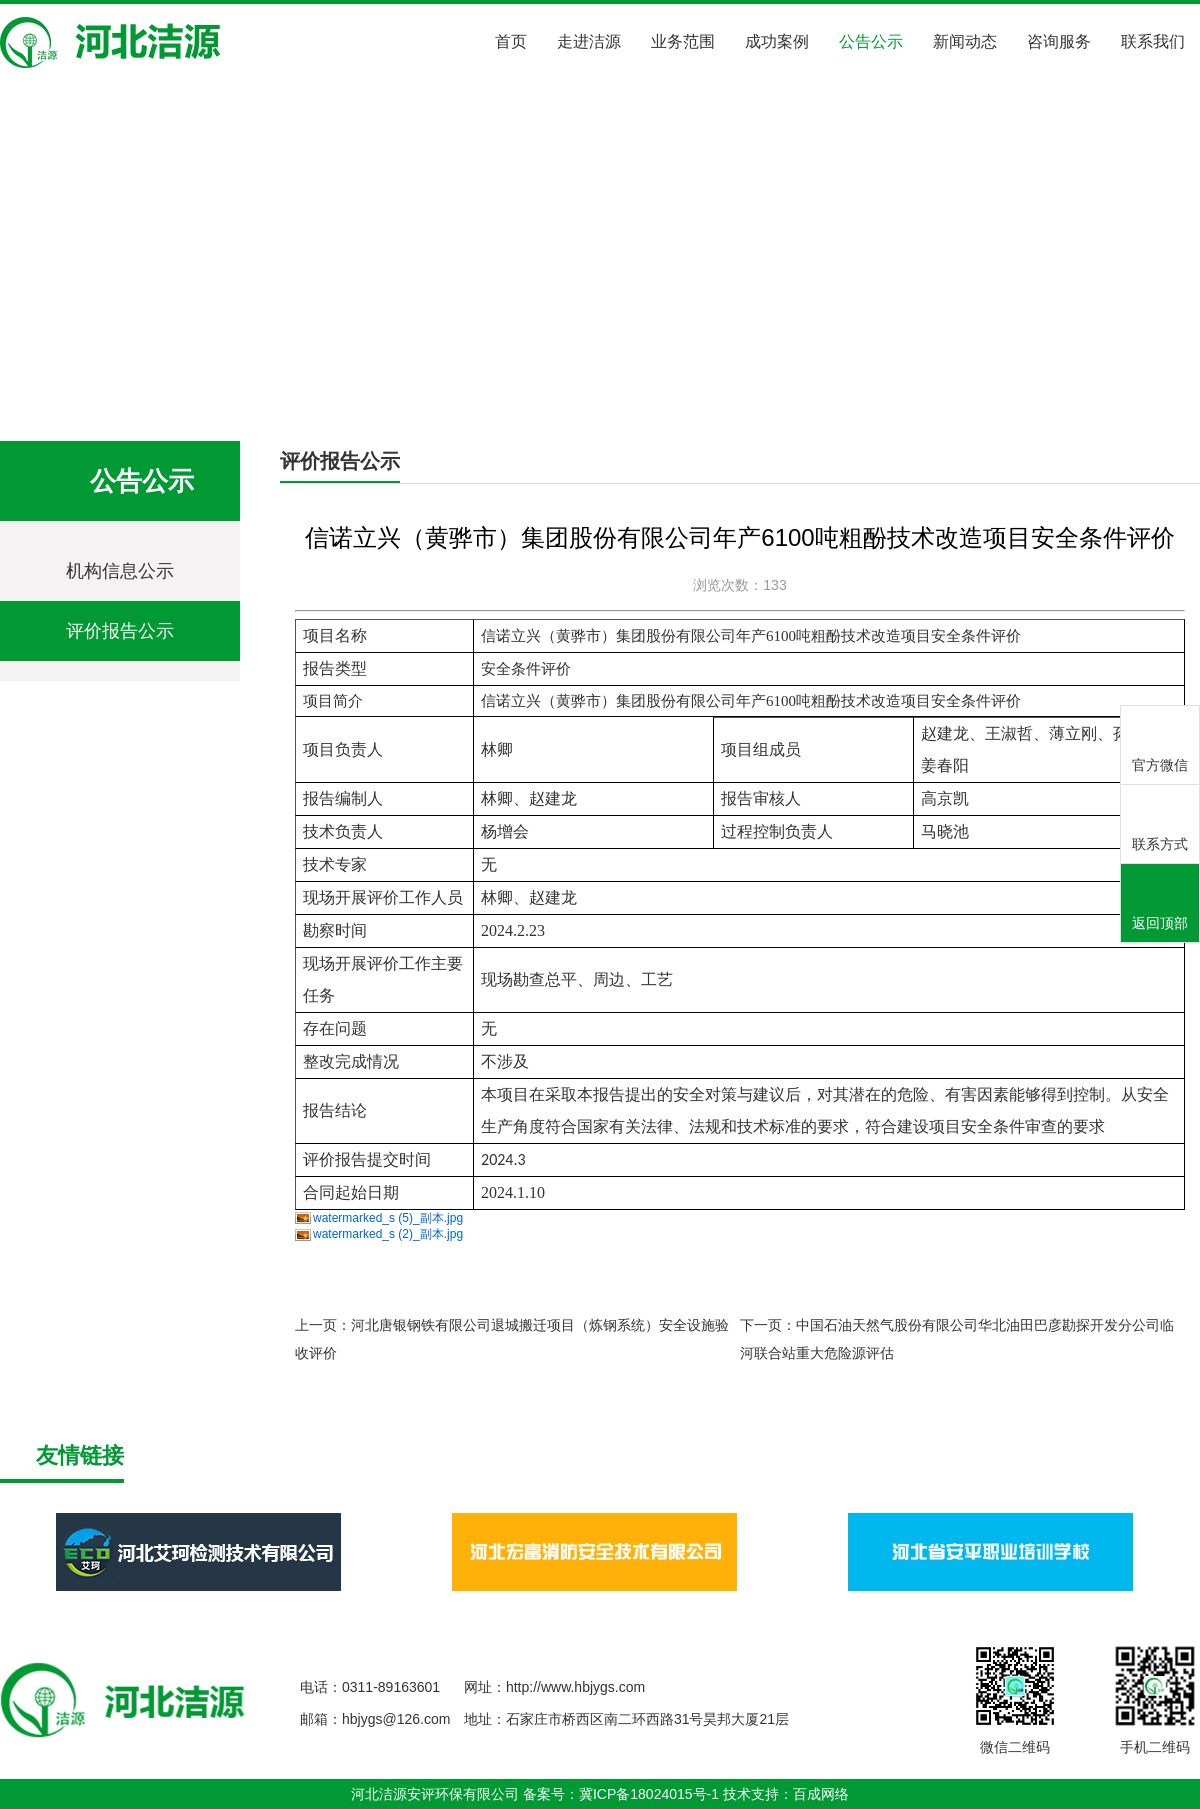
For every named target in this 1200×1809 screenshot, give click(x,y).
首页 (511, 41)
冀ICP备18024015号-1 (649, 1794)
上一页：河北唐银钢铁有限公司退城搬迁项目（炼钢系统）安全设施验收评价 (512, 1339)
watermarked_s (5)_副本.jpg (388, 1218)
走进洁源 (589, 41)
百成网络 (821, 1794)
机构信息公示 (120, 571)
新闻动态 (965, 41)
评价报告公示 (300, 382)
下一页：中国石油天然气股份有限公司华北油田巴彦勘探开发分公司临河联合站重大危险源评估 (957, 1339)
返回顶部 (1160, 904)
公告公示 (871, 41)
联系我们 (1153, 41)
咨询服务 (1059, 41)
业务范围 (683, 41)
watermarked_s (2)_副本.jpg (388, 1234)
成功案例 (777, 41)
